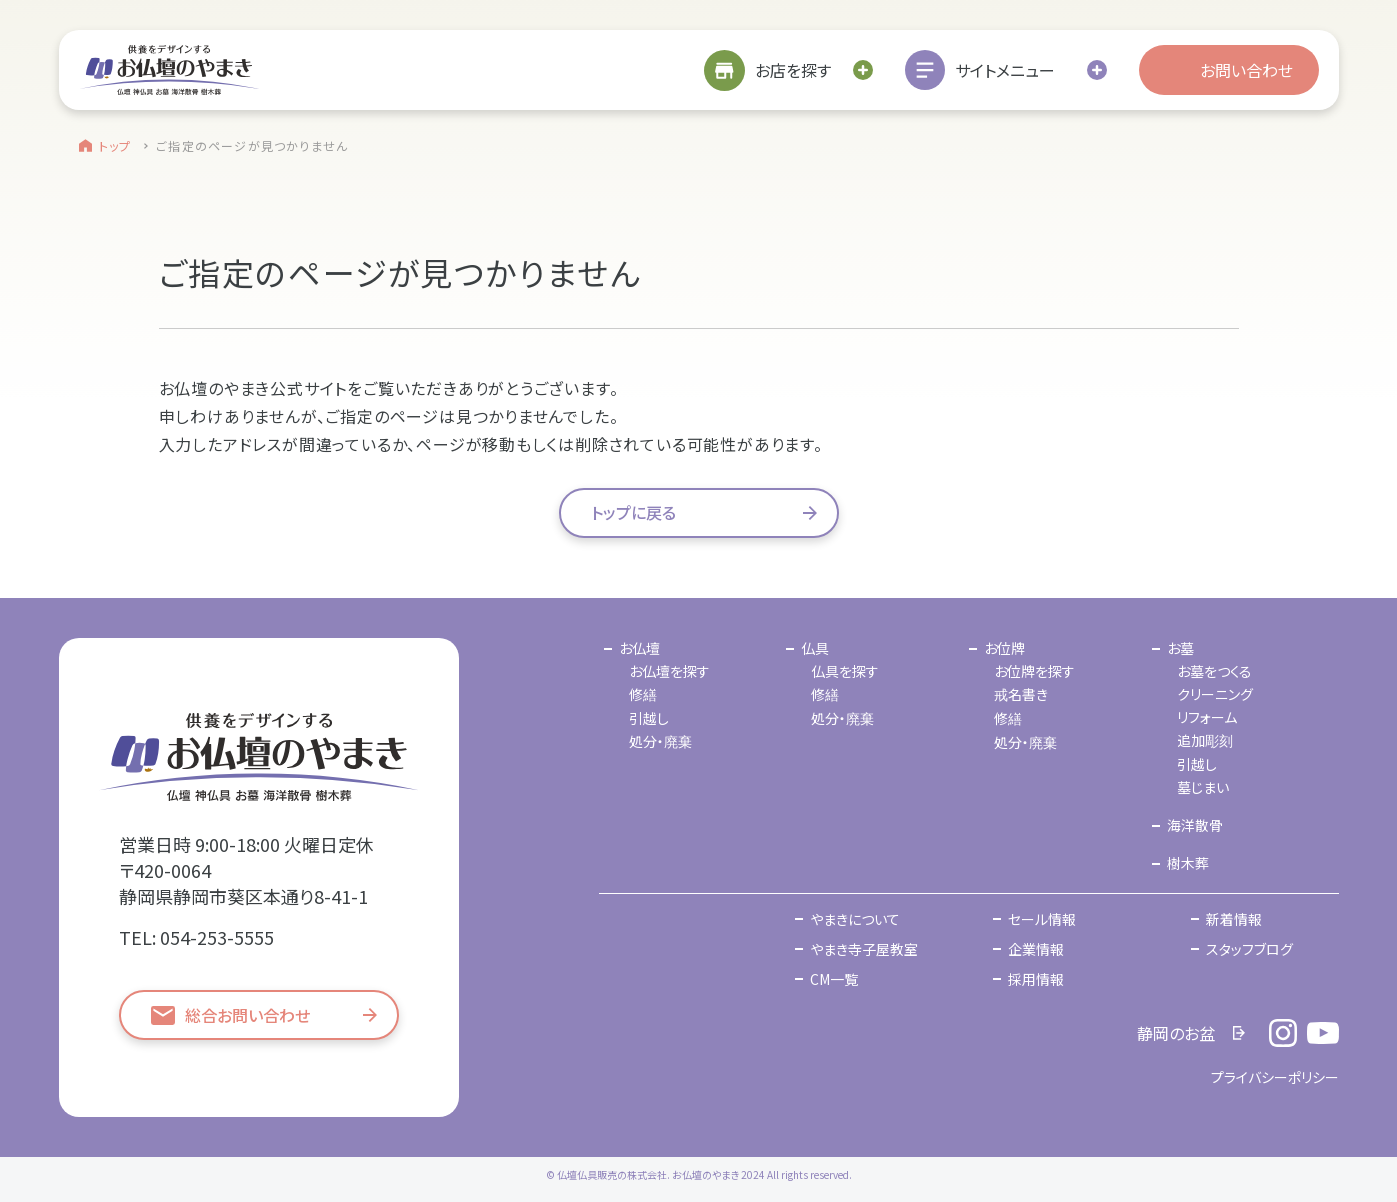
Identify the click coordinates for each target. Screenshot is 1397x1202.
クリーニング (1215, 694)
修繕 (643, 694)
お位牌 (1004, 648)
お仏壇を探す (669, 671)
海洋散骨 (1195, 825)
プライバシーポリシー (1275, 1077)
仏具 (815, 648)
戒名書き (1021, 694)
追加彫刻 (1205, 740)
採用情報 (1036, 979)
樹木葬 (1188, 863)
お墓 (1180, 648)
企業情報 (1036, 949)
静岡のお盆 (1176, 1033)
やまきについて (855, 919)
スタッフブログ (1249, 949)
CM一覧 (834, 979)
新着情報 (1234, 919)
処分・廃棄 (660, 741)
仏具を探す (845, 671)
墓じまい (1203, 787)
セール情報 (1042, 919)
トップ (115, 145)
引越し (649, 718)
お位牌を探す (1034, 671)
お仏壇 (639, 648)
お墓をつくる (1214, 671)
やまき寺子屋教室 (864, 949)
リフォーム (1207, 717)
